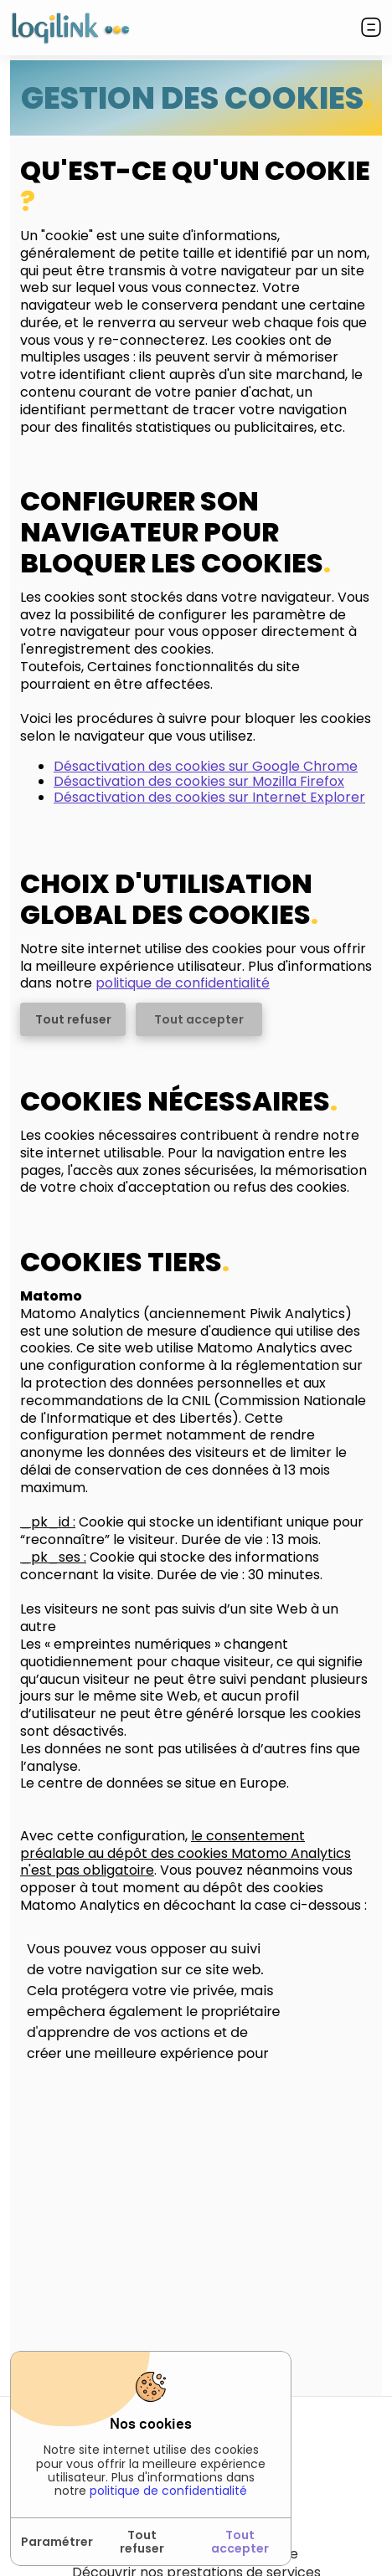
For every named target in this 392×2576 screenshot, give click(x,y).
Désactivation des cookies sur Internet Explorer (209, 797)
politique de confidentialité (168, 2490)
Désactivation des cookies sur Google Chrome (206, 766)
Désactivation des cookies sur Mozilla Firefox (199, 781)
